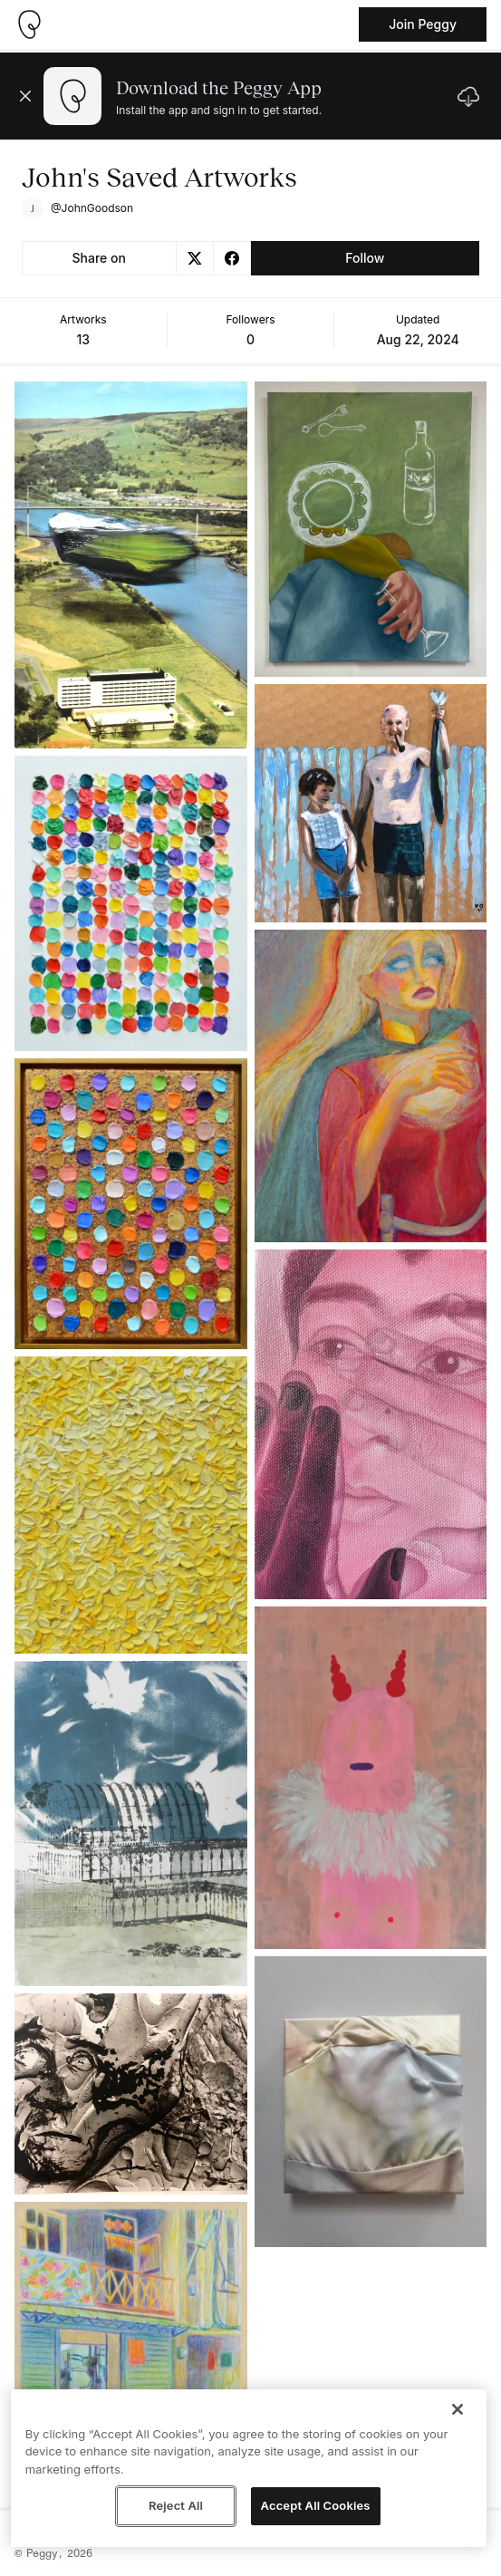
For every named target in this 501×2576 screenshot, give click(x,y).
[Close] (457, 2409)
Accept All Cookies (316, 2505)
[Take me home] (28, 24)
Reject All (176, 2505)
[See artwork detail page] (130, 564)
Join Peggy (423, 24)
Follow (364, 257)
